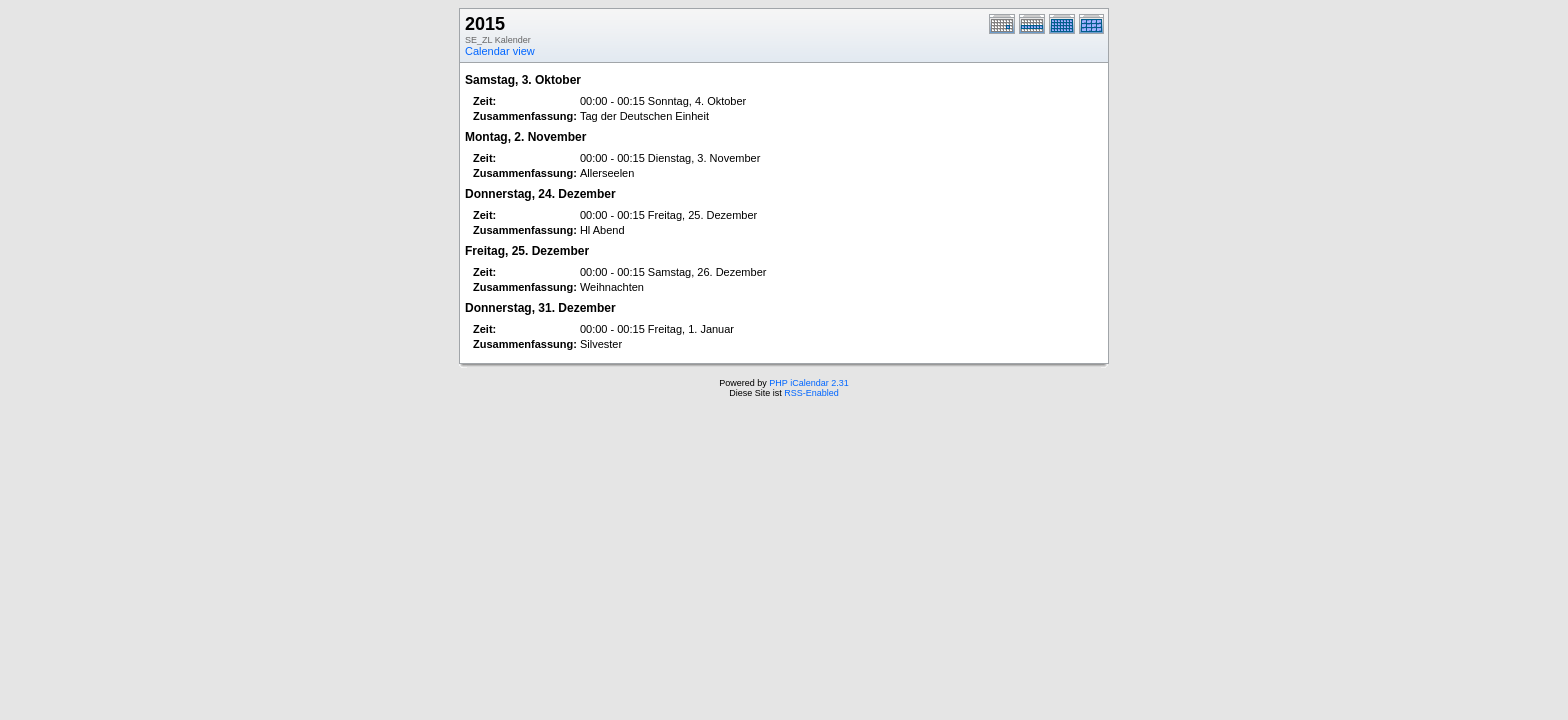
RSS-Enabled (811, 393)
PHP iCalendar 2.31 (808, 383)
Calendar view (500, 51)
